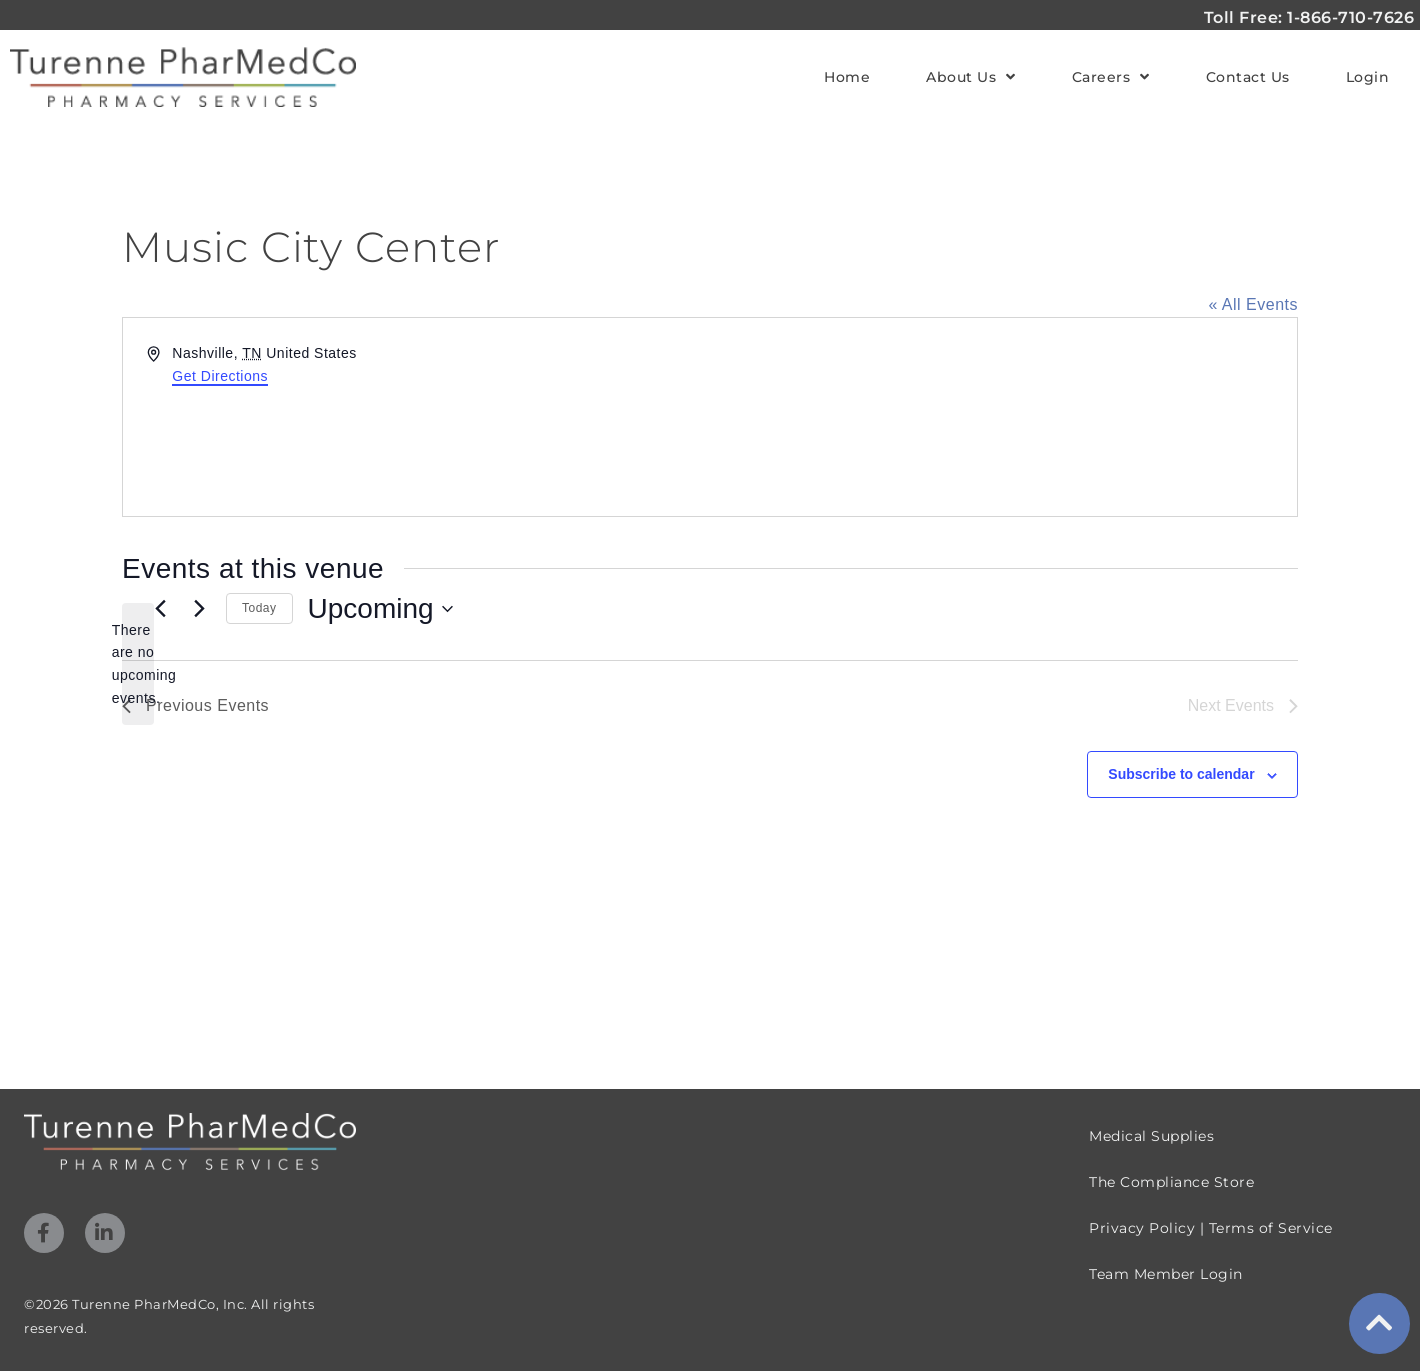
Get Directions (220, 376)
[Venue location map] (1002, 417)
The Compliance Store (1171, 1182)
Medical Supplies (1151, 1136)
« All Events (1253, 304)
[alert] (138, 664)
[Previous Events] (160, 609)
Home (847, 77)
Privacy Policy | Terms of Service (1211, 1228)
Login (1368, 77)
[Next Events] (199, 609)
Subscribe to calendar (1181, 774)
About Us (971, 77)
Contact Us (1248, 77)
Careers (1111, 77)
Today (259, 608)
